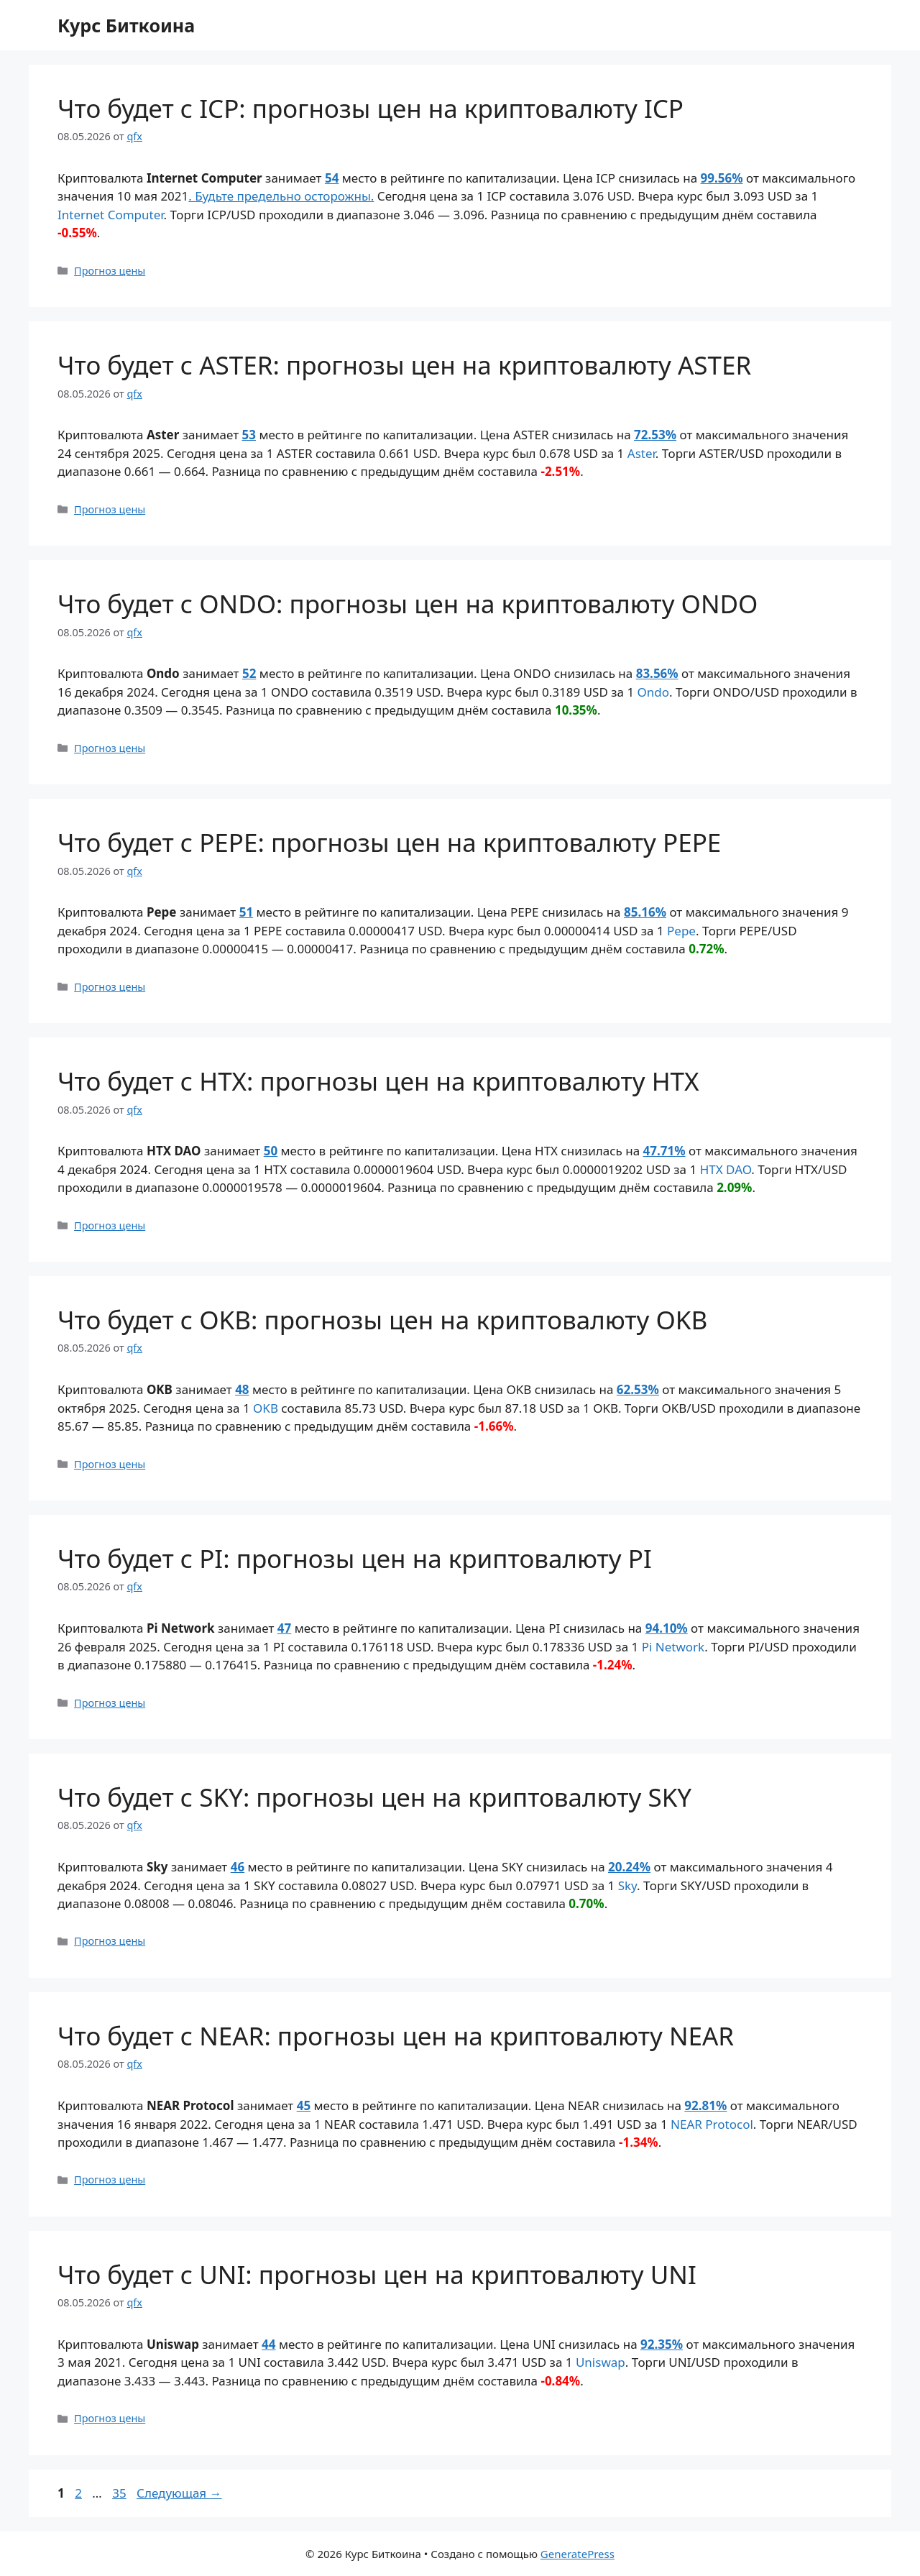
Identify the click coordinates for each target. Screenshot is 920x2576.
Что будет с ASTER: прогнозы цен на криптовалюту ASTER (404, 365)
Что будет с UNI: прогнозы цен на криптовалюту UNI (377, 2274)
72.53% (655, 434)
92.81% (705, 2105)
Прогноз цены (109, 271)
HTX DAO (726, 1169)
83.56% (657, 673)
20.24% (629, 1866)
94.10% (666, 1628)
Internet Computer (111, 214)
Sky (627, 1885)
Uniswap (600, 2362)
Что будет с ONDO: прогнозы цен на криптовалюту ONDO (408, 603)
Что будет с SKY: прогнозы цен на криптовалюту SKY (374, 1797)
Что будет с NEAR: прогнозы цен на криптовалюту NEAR (396, 2036)
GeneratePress (577, 2554)
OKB (265, 1408)
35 (120, 2493)
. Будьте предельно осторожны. (281, 196)
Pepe (681, 930)
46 (237, 1866)
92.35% (661, 2344)
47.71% (664, 1150)
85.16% (645, 912)
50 (270, 1150)
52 (249, 673)
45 (303, 2105)
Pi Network (673, 1646)
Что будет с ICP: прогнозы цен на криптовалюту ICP (371, 108)
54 (332, 178)
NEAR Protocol (712, 2124)
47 (284, 1628)
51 (246, 912)
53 (249, 434)
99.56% (722, 178)
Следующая (179, 2493)
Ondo (654, 692)
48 (242, 1389)
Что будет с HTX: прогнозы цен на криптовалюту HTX (378, 1081)
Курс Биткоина (126, 25)
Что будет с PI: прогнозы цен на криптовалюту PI (355, 1558)
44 (268, 2344)
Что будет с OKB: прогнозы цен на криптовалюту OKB (382, 1320)
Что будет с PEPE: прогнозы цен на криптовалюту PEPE (389, 842)
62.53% (638, 1389)
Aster (641, 453)
